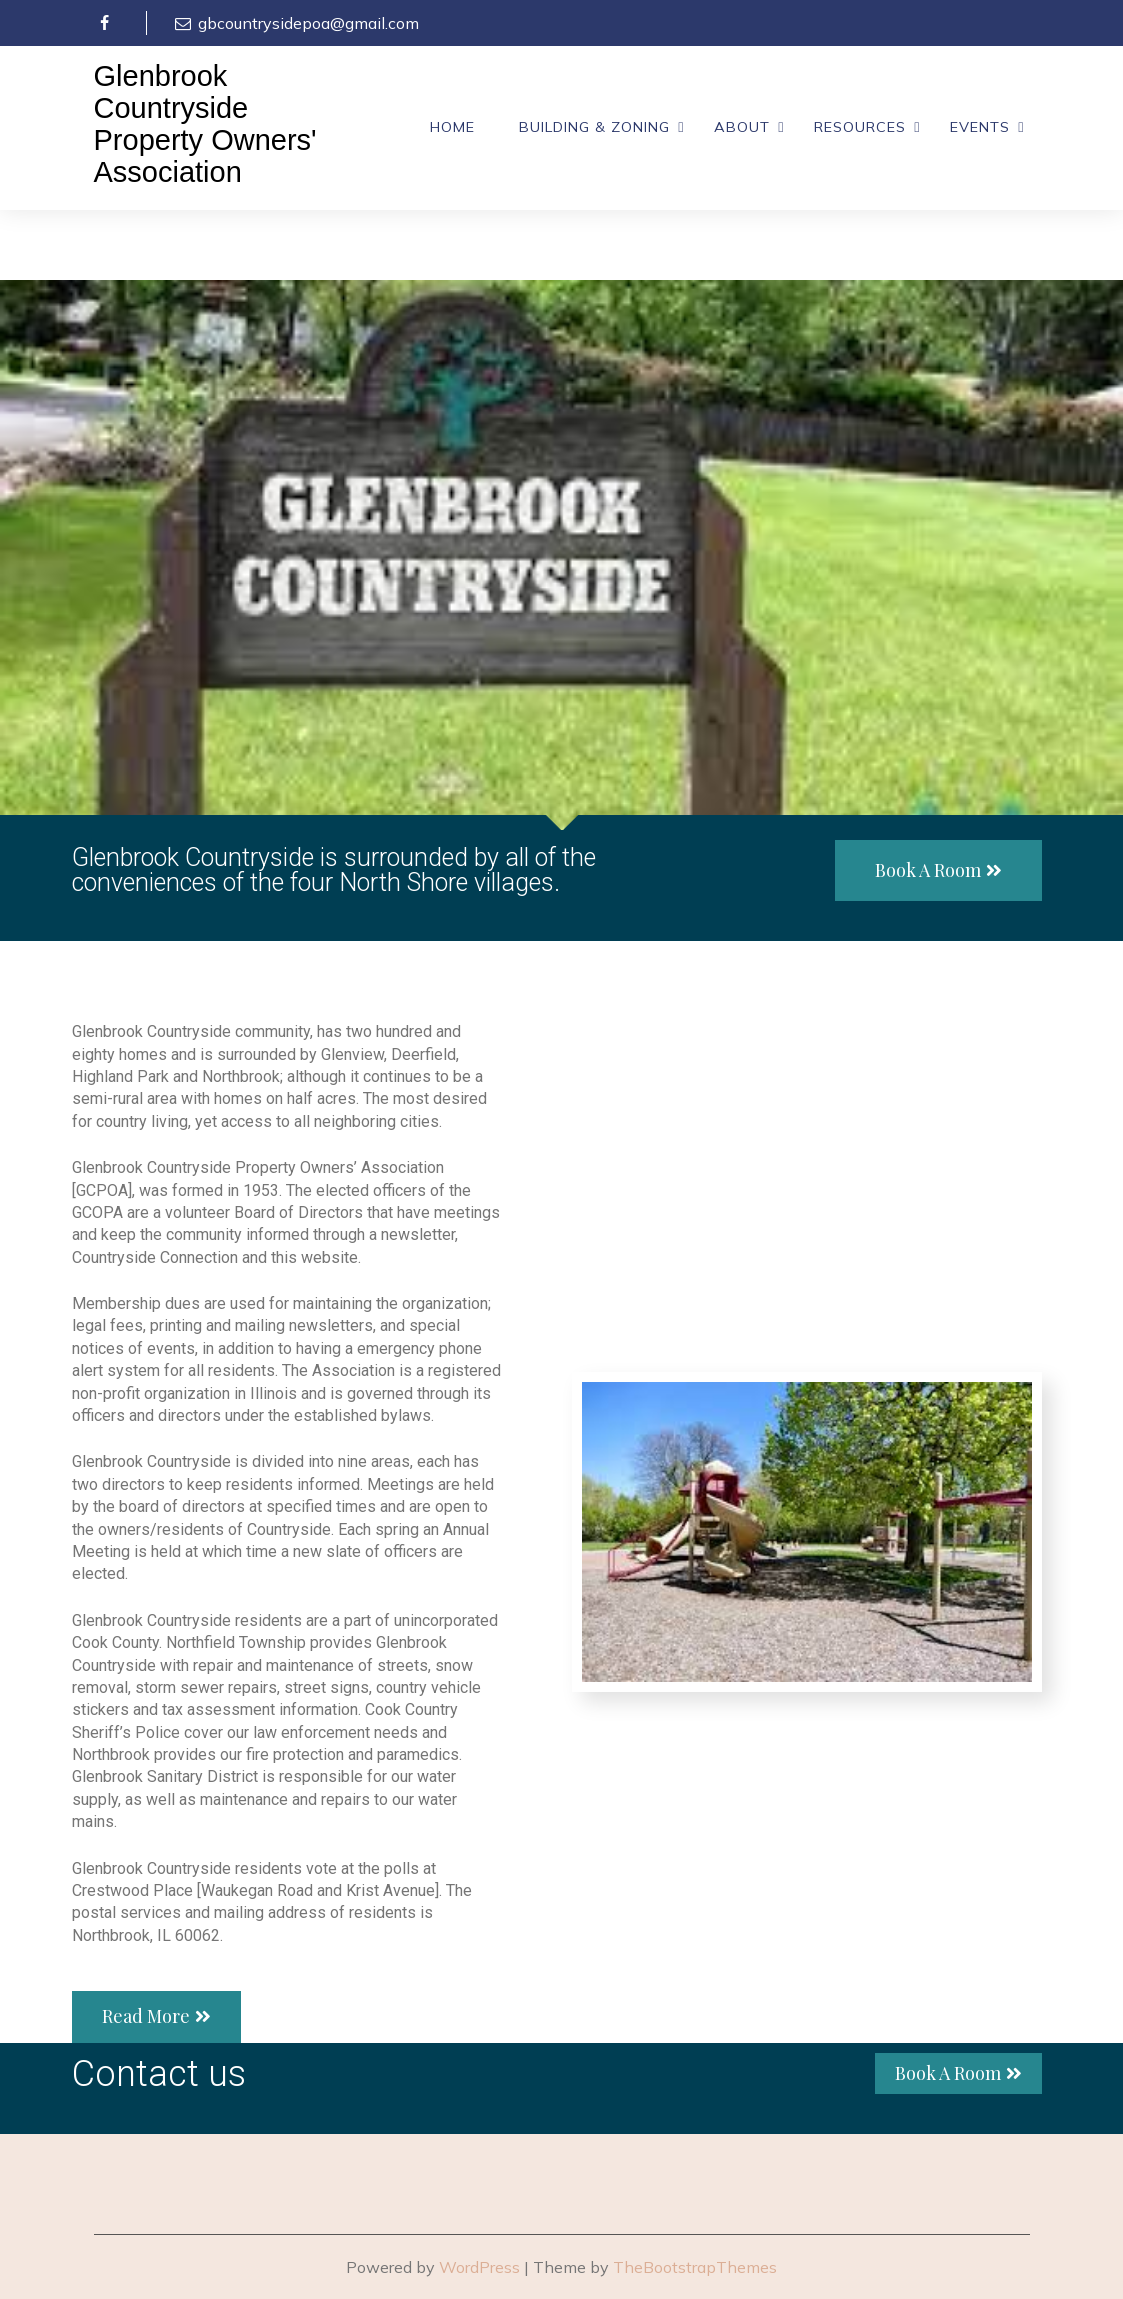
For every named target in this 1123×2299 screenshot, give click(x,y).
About (742, 127)
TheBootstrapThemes (695, 2267)
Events (980, 127)
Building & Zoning (594, 127)
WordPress (479, 2267)
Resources (860, 127)
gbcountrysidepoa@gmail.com (295, 23)
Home (452, 127)
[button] (938, 871)
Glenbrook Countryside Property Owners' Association (205, 124)
